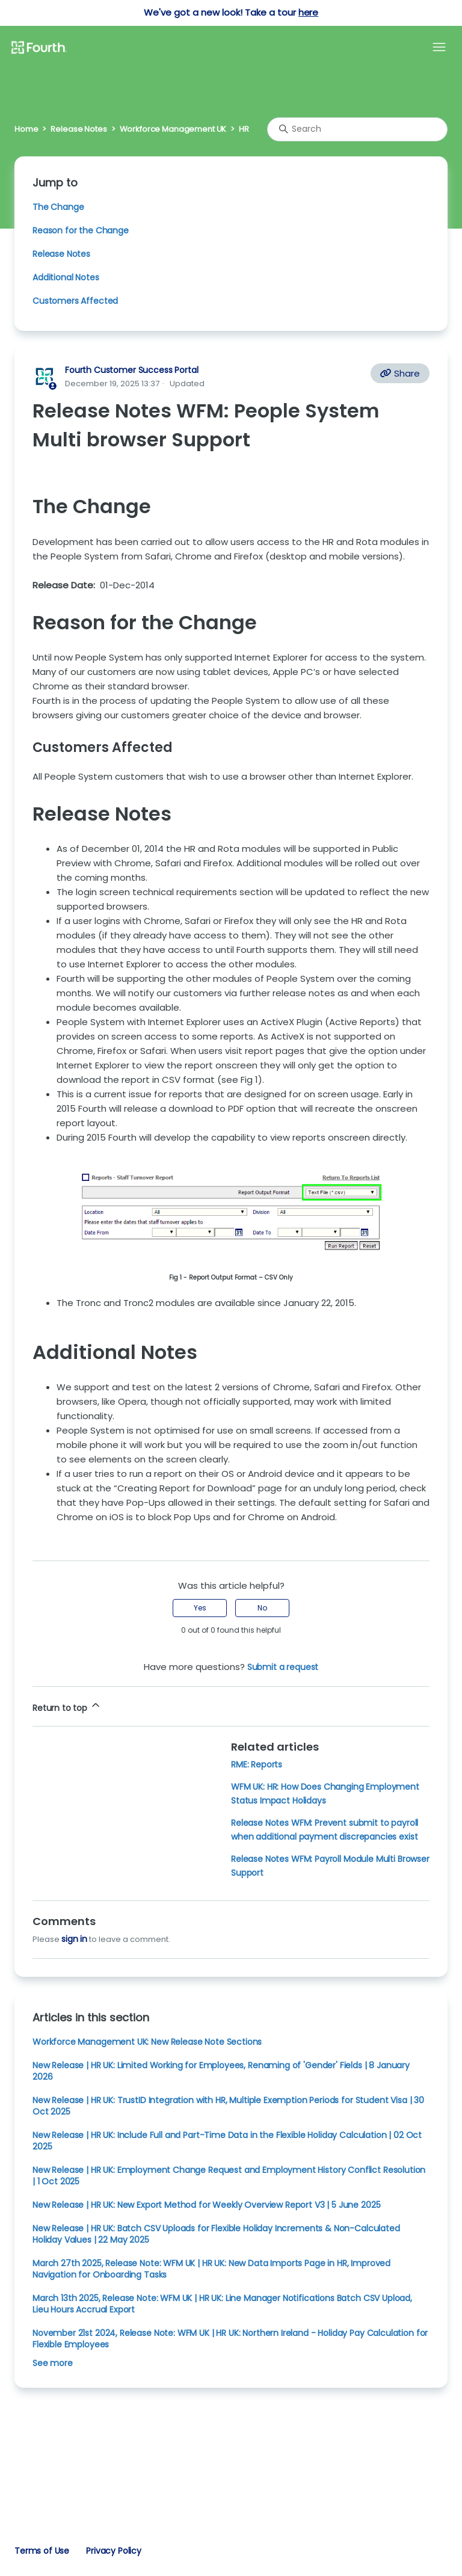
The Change (58, 207)
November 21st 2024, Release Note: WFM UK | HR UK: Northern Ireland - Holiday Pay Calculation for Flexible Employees (230, 2338)
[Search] (357, 129)
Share (400, 373)
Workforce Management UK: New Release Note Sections (147, 2042)
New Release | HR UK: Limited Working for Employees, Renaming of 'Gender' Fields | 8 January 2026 (221, 2071)
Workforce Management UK (173, 129)
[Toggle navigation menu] (439, 47)
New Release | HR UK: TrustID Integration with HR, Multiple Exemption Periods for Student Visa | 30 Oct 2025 (228, 2106)
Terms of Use (41, 2551)
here (308, 12)
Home (26, 129)
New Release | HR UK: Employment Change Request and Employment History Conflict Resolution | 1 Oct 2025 (228, 2175)
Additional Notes (65, 277)
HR (244, 129)
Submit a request (283, 1667)
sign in (74, 1939)
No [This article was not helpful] (262, 1608)
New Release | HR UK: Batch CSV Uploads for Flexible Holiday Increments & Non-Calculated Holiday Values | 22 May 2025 (216, 2234)
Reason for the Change (80, 230)
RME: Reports (256, 1764)
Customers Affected (75, 301)
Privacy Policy (113, 2551)
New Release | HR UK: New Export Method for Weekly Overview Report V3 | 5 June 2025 (206, 2205)
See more (52, 2363)
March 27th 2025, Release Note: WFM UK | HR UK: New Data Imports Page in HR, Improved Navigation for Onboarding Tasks (211, 2269)
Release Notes (78, 129)
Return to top (67, 1706)
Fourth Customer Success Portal (131, 370)
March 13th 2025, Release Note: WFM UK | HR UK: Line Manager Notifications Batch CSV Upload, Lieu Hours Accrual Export (222, 2304)
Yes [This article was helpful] (200, 1608)
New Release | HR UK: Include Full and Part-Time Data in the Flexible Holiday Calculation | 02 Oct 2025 (227, 2140)
